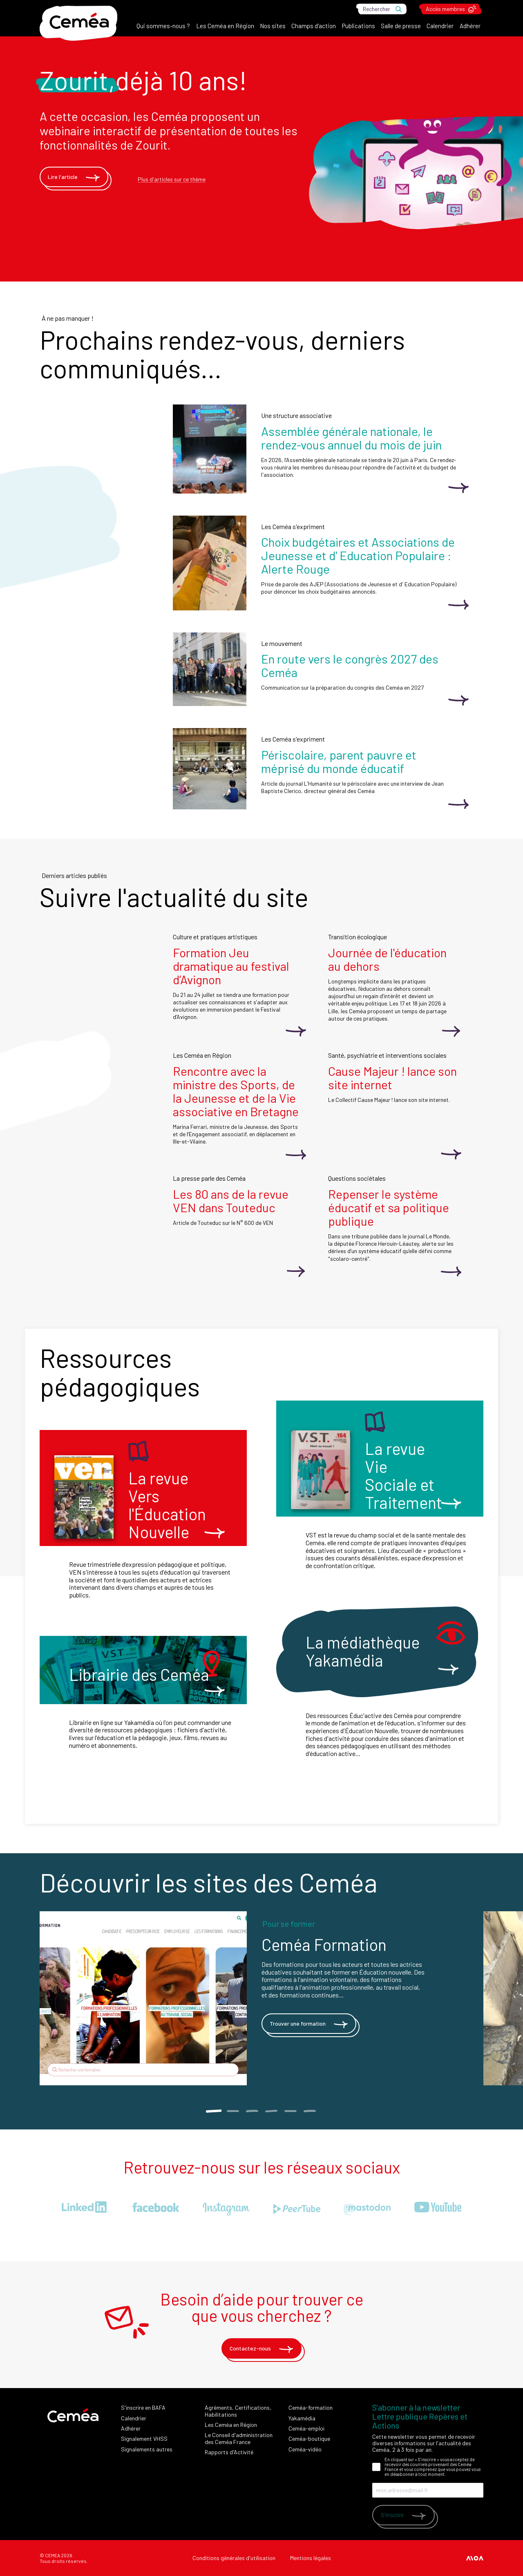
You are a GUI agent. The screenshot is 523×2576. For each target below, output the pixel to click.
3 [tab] (251, 2111)
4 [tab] (271, 2111)
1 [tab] (213, 2111)
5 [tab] (290, 2111)
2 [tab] (232, 2111)
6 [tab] (309, 2111)
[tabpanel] (261, 1998)
